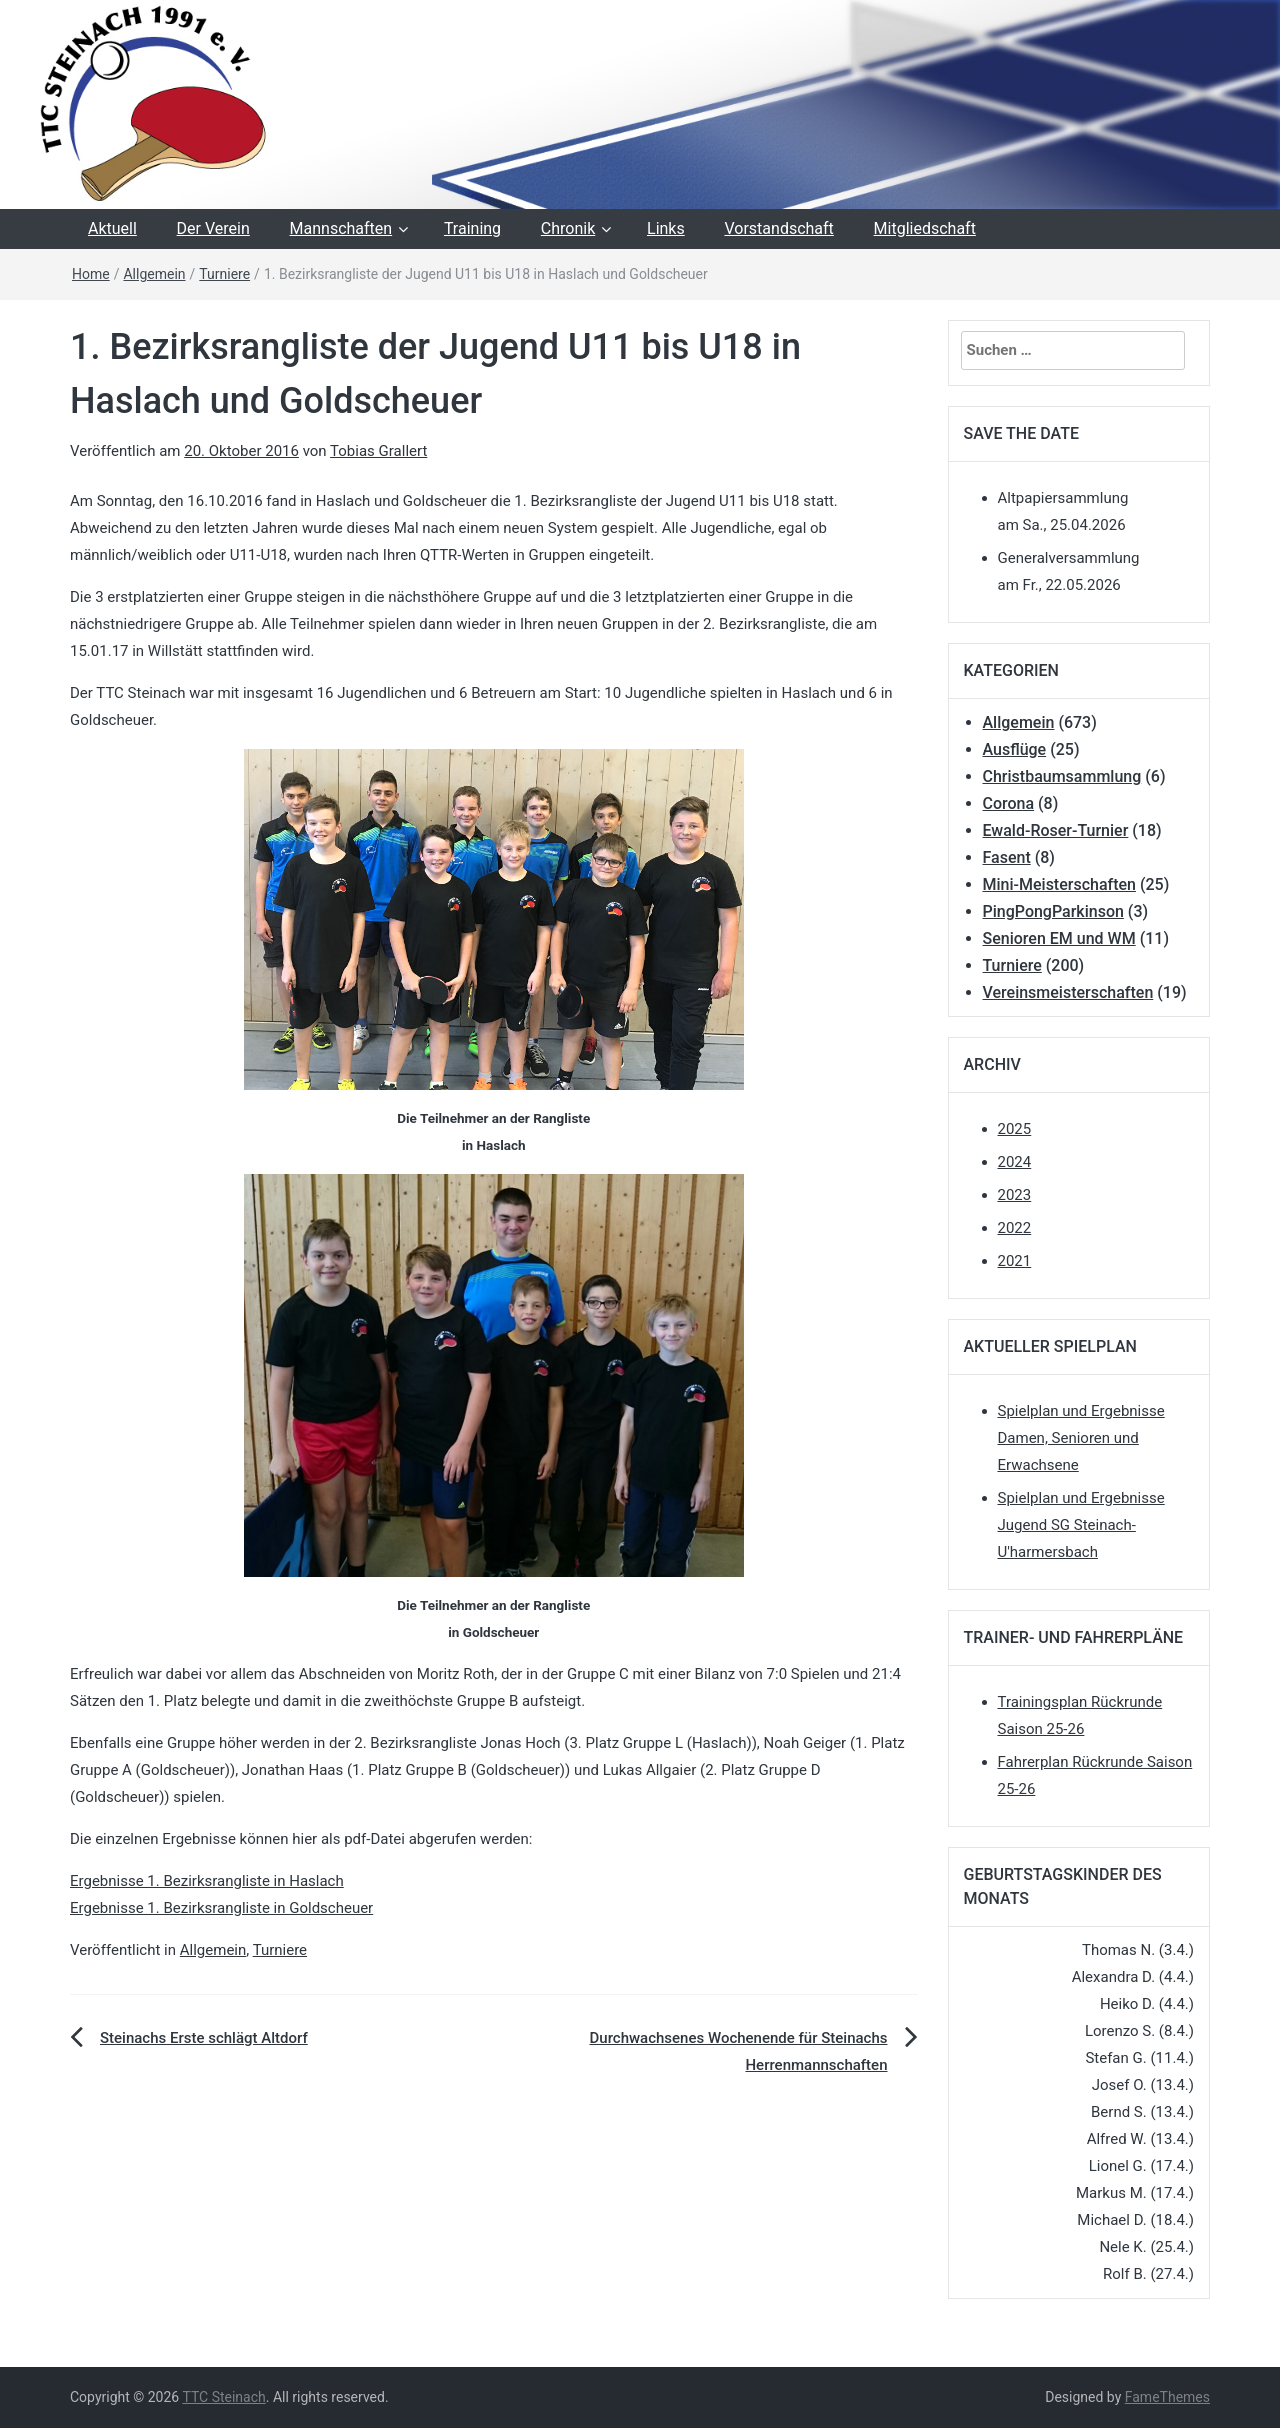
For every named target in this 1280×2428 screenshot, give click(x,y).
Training (472, 228)
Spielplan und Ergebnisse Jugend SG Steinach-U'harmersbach (1081, 1525)
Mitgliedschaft (925, 228)
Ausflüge (1015, 749)
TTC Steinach (223, 2397)
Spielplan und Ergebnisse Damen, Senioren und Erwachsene (1081, 1438)
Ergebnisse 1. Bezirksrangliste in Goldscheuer (221, 1908)
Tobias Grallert (378, 451)
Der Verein (213, 228)
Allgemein (154, 274)
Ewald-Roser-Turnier (1056, 830)
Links (666, 228)
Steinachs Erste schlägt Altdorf (204, 2038)
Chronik (568, 228)
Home (91, 274)
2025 (1015, 1129)
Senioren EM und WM (1059, 938)
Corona (1009, 803)
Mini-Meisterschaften (1059, 884)
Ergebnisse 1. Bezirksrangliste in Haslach (207, 1881)
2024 (1015, 1162)
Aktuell (112, 228)
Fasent (1007, 857)
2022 (1015, 1228)
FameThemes (1167, 2397)
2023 (1015, 1195)
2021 (1015, 1261)
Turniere (224, 274)
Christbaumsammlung (1062, 776)
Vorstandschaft (778, 228)
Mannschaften (341, 228)
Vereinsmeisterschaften (1068, 992)
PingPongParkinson (1053, 911)
